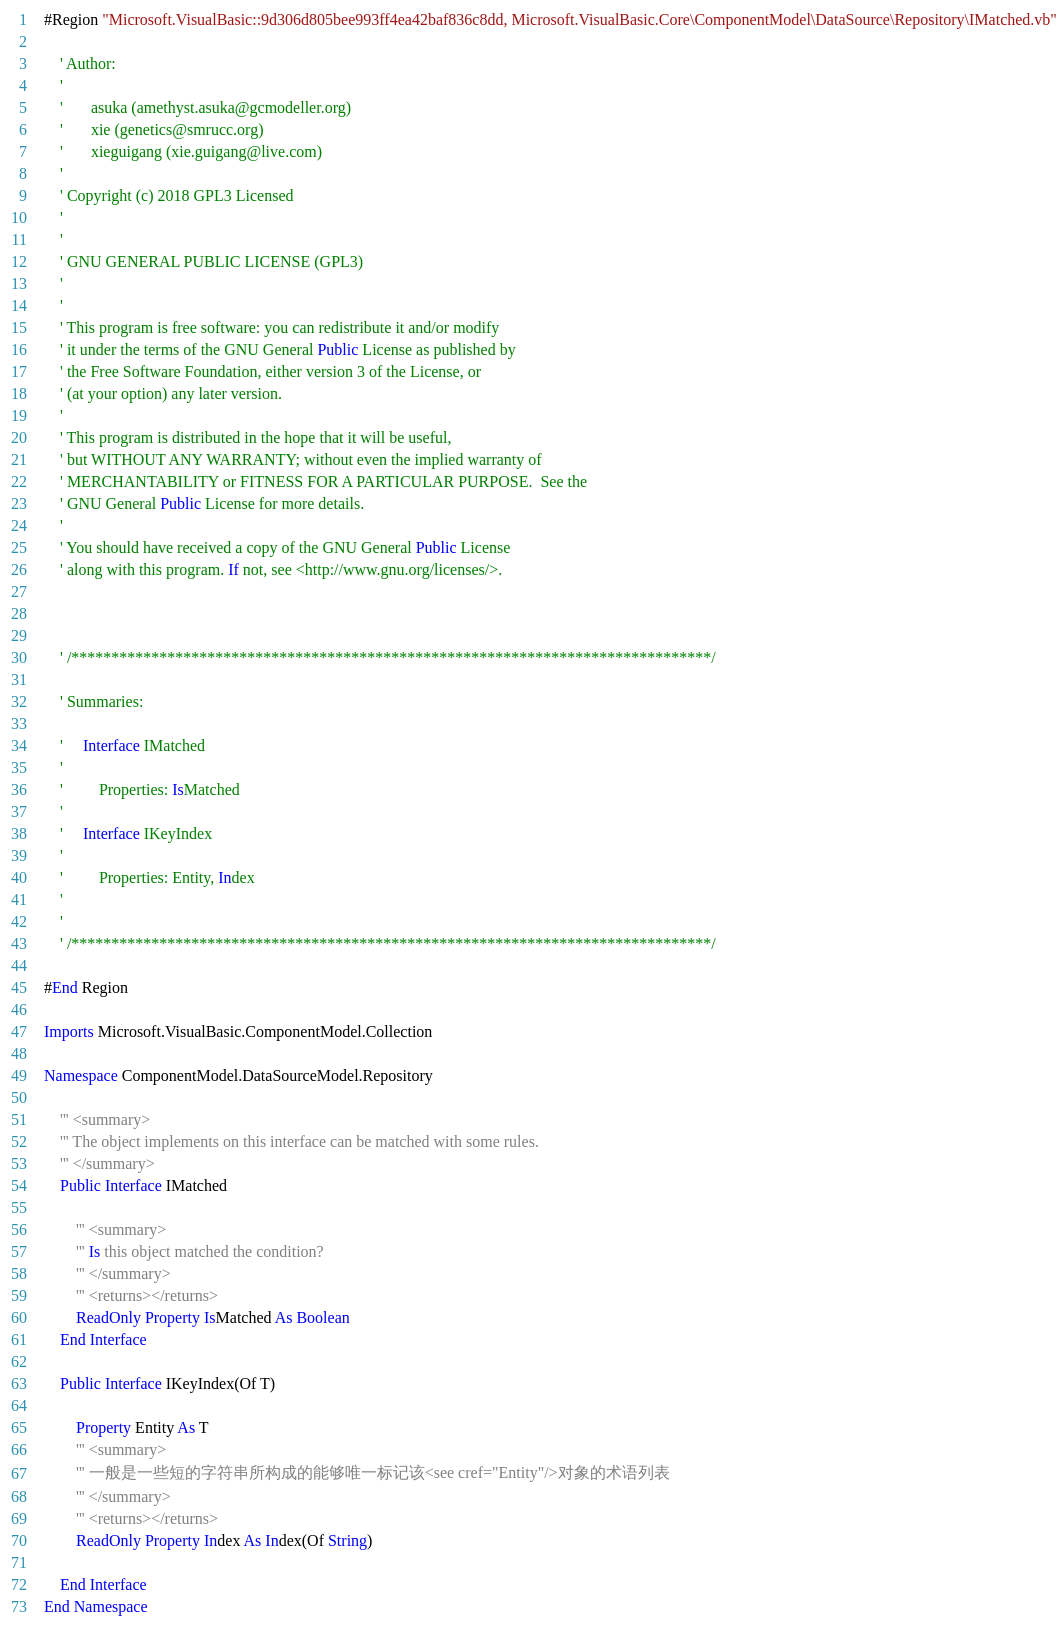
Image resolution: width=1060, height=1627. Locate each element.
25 (19, 547)
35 (19, 767)
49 (19, 1075)
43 (19, 943)
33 (19, 723)
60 (19, 1317)
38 (19, 833)
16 (19, 349)
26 (19, 569)
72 (19, 1584)
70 (19, 1540)
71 (19, 1562)
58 (19, 1273)
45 (19, 987)
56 (19, 1229)
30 (19, 657)
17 (19, 371)
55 (19, 1207)
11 (19, 239)
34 (19, 745)
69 (19, 1518)
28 (19, 613)
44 (19, 965)
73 (19, 1606)
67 (19, 1473)
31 (19, 679)
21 (19, 459)
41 (19, 899)
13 (19, 283)
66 (19, 1449)
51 (19, 1119)
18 (19, 393)
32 (19, 701)
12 (19, 261)
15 (19, 327)
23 (19, 503)
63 (19, 1383)
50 (19, 1097)
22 (19, 481)
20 (19, 437)
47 (19, 1031)
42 (19, 921)
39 (19, 855)
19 (19, 415)
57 (19, 1251)
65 (19, 1427)
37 (19, 811)
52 (19, 1141)
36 (19, 789)
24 (19, 525)
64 (19, 1405)
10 (19, 217)
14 (19, 305)
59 (19, 1295)
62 (19, 1361)
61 (19, 1339)
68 (19, 1496)
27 (19, 591)
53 (19, 1163)
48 (19, 1053)
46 (19, 1009)
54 (19, 1185)
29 (19, 635)
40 (19, 877)
